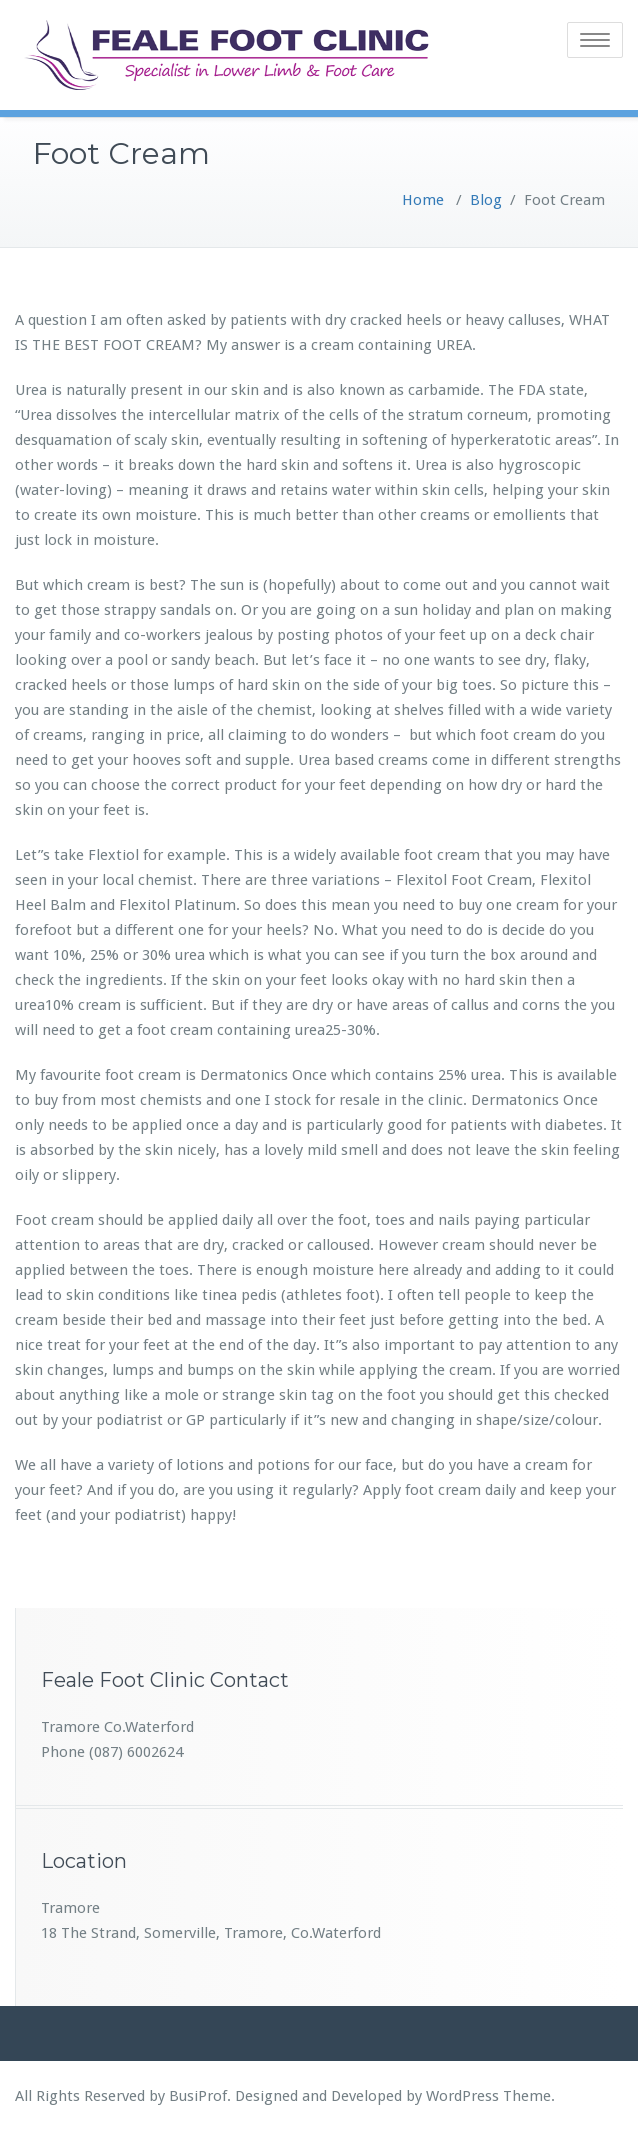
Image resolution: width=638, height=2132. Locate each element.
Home (423, 200)
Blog (486, 200)
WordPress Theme (488, 2096)
